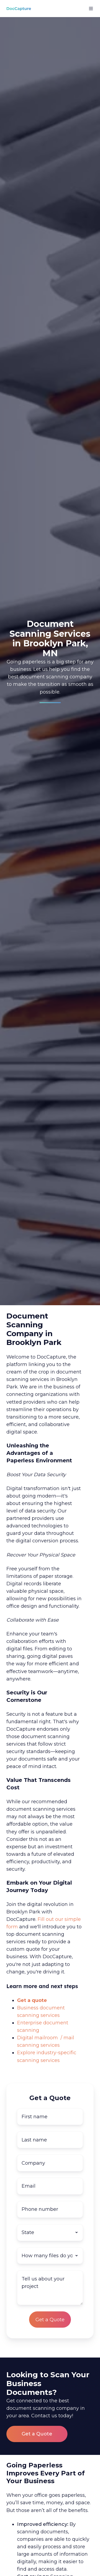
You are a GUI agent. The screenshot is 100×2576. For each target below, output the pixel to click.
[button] (91, 8)
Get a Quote (37, 2434)
